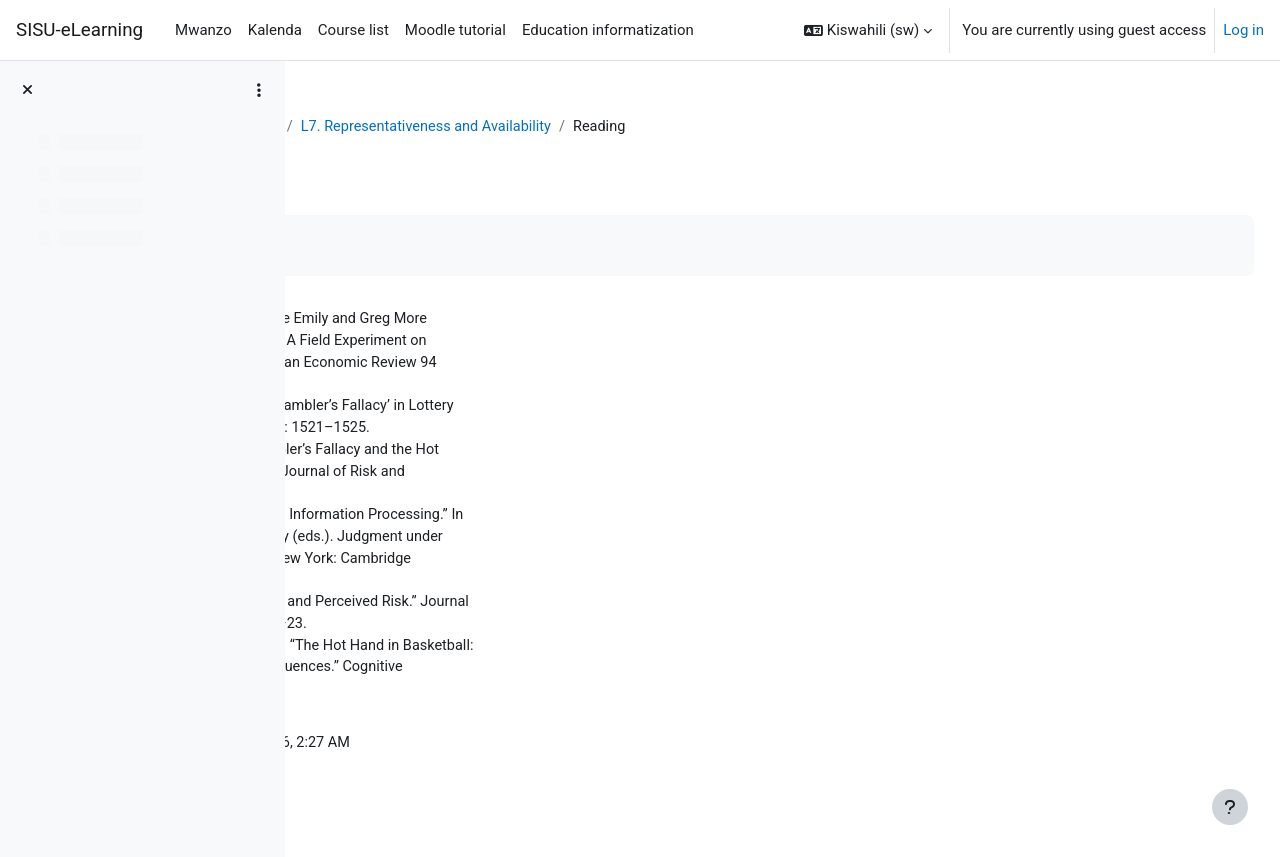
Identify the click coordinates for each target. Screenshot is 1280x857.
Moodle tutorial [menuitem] (455, 30)
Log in (1243, 30)
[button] (868, 30)
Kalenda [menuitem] (275, 30)
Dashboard (360, 127)
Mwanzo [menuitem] (203, 30)
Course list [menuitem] (353, 30)
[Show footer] (1230, 807)
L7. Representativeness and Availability (717, 127)
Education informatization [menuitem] (608, 30)
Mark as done (388, 246)
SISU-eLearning (79, 30)
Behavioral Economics (492, 127)
